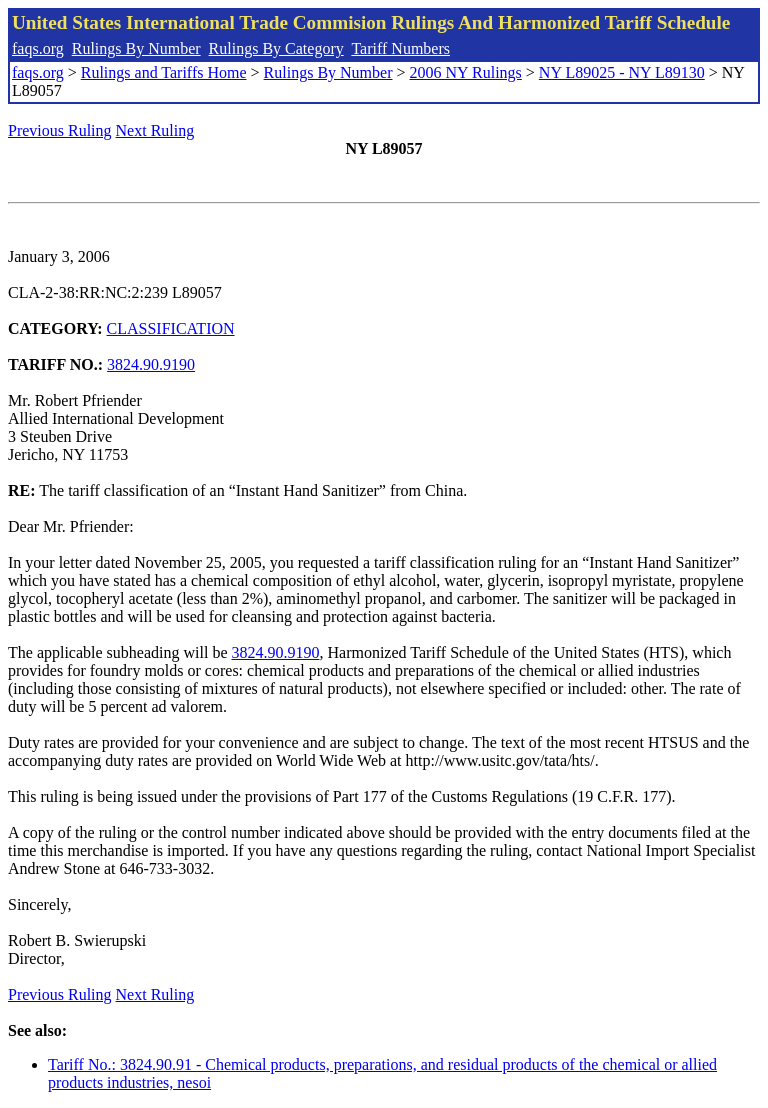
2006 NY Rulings (466, 72)
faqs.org (38, 48)
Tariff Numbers (400, 48)
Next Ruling (155, 130)
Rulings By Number (136, 48)
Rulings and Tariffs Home (164, 72)
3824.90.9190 (151, 364)
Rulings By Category (276, 48)
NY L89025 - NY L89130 (622, 72)
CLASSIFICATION (171, 328)
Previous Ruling (60, 130)
